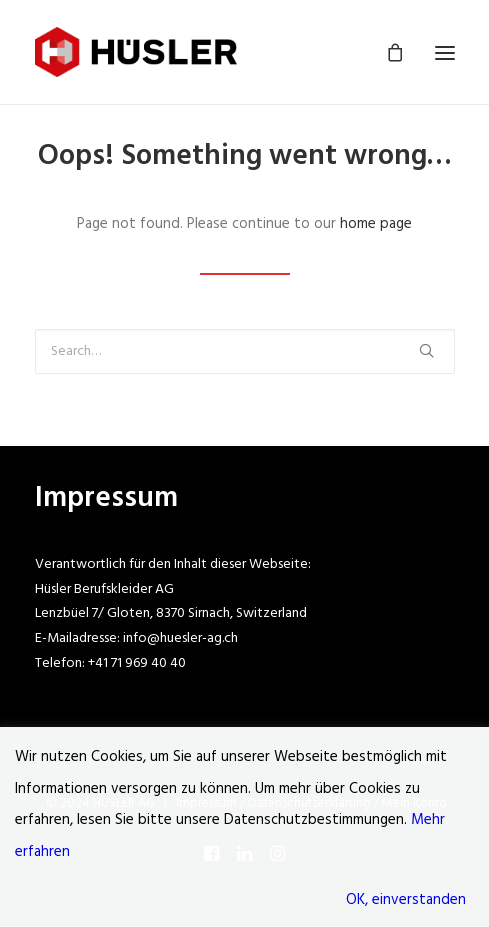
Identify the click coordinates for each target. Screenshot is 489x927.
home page (376, 224)
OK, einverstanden (406, 900)
